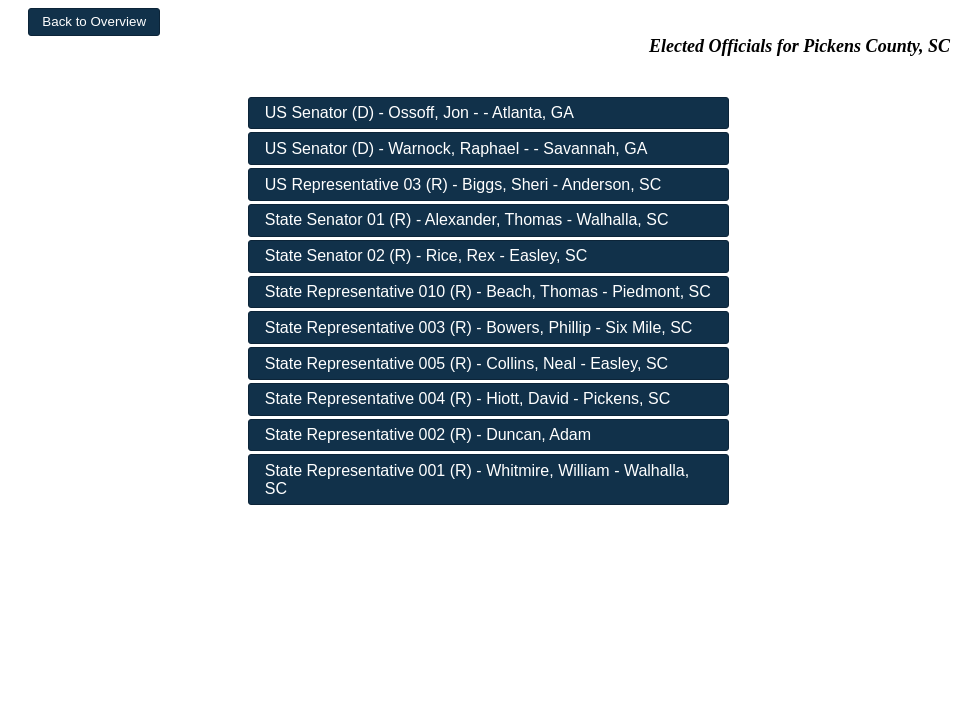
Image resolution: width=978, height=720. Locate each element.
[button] (94, 22)
